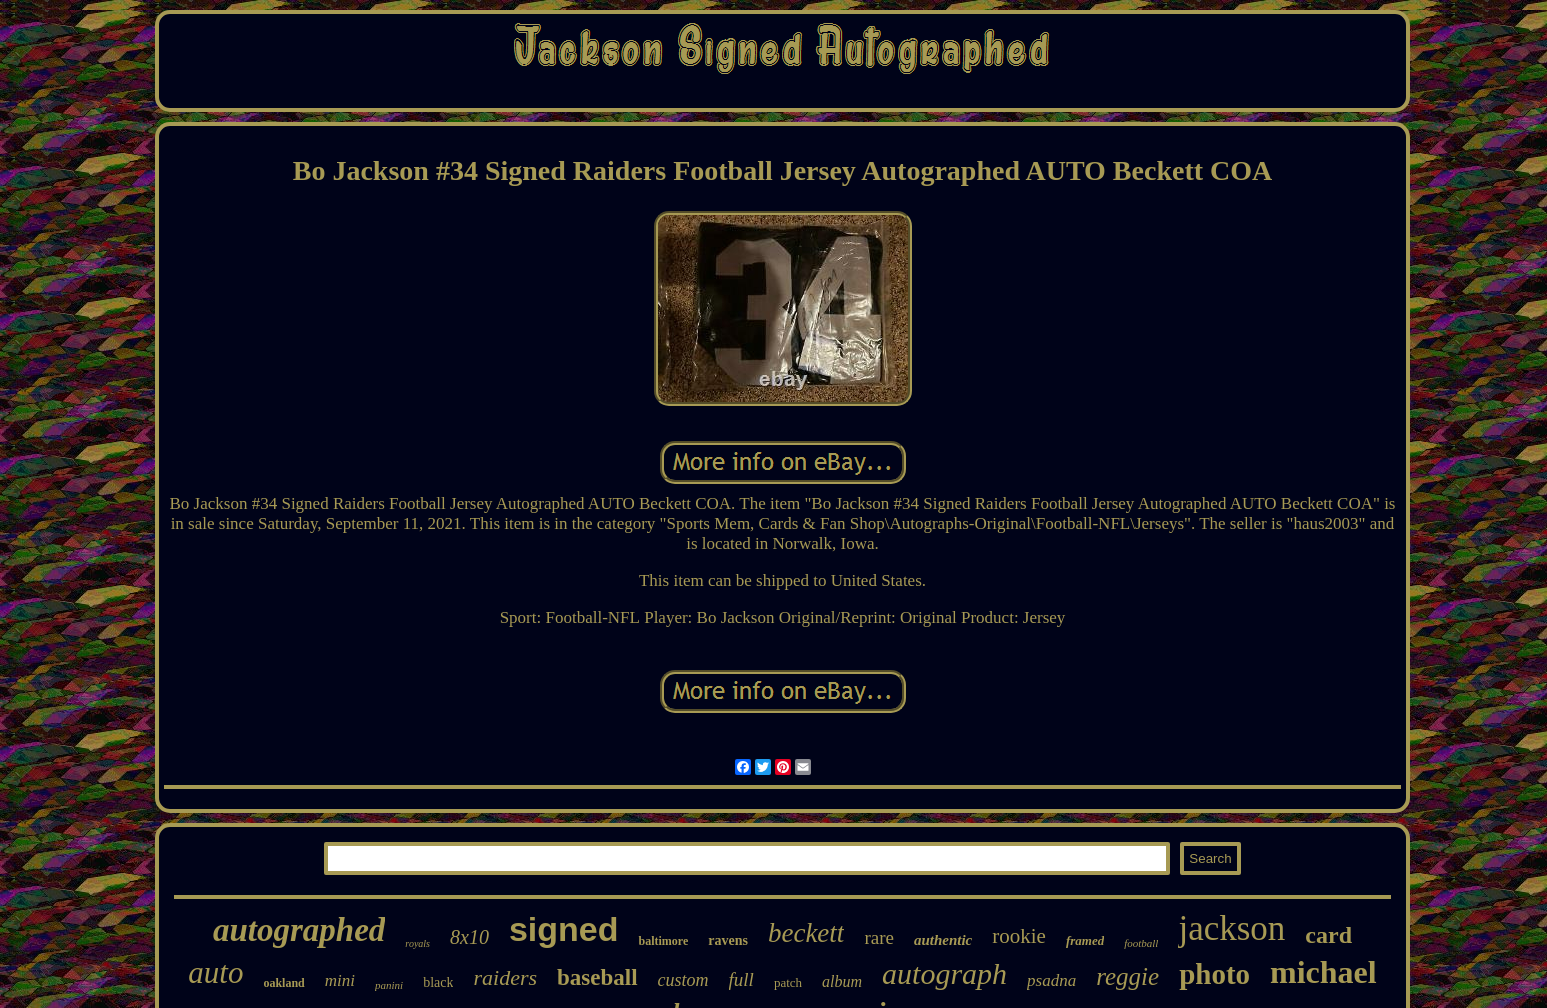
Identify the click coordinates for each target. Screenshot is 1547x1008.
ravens (728, 940)
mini (340, 980)
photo (1214, 974)
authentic (943, 940)
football (1141, 943)
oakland (283, 983)
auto (215, 972)
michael (1323, 972)
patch (788, 982)
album (842, 981)
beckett (806, 933)
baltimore (663, 941)
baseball (597, 977)
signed (564, 929)
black (438, 982)
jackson (1231, 928)
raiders (505, 977)
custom (683, 980)
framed (1085, 940)
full (741, 979)
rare (879, 937)
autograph (944, 973)
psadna (1051, 980)
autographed (299, 930)
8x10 (469, 937)
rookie (1019, 936)
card (1328, 935)
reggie (1127, 976)
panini (389, 985)
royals (417, 943)
